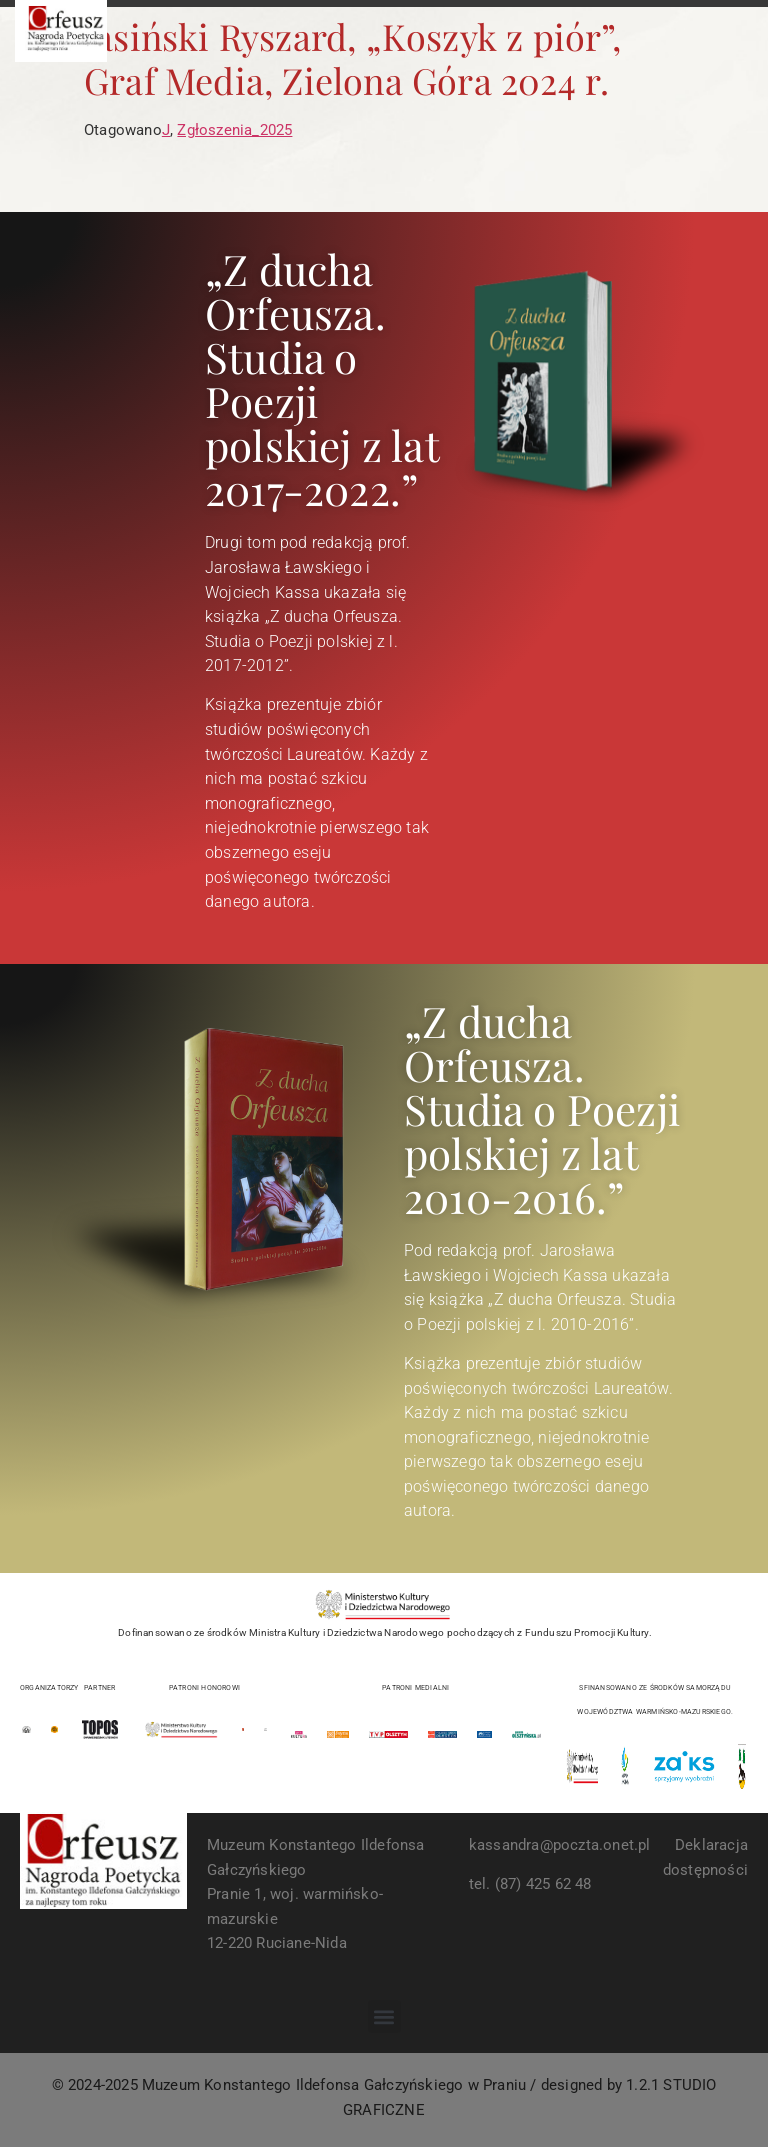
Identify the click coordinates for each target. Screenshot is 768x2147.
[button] (384, 2016)
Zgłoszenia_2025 (234, 130)
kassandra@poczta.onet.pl (560, 1845)
